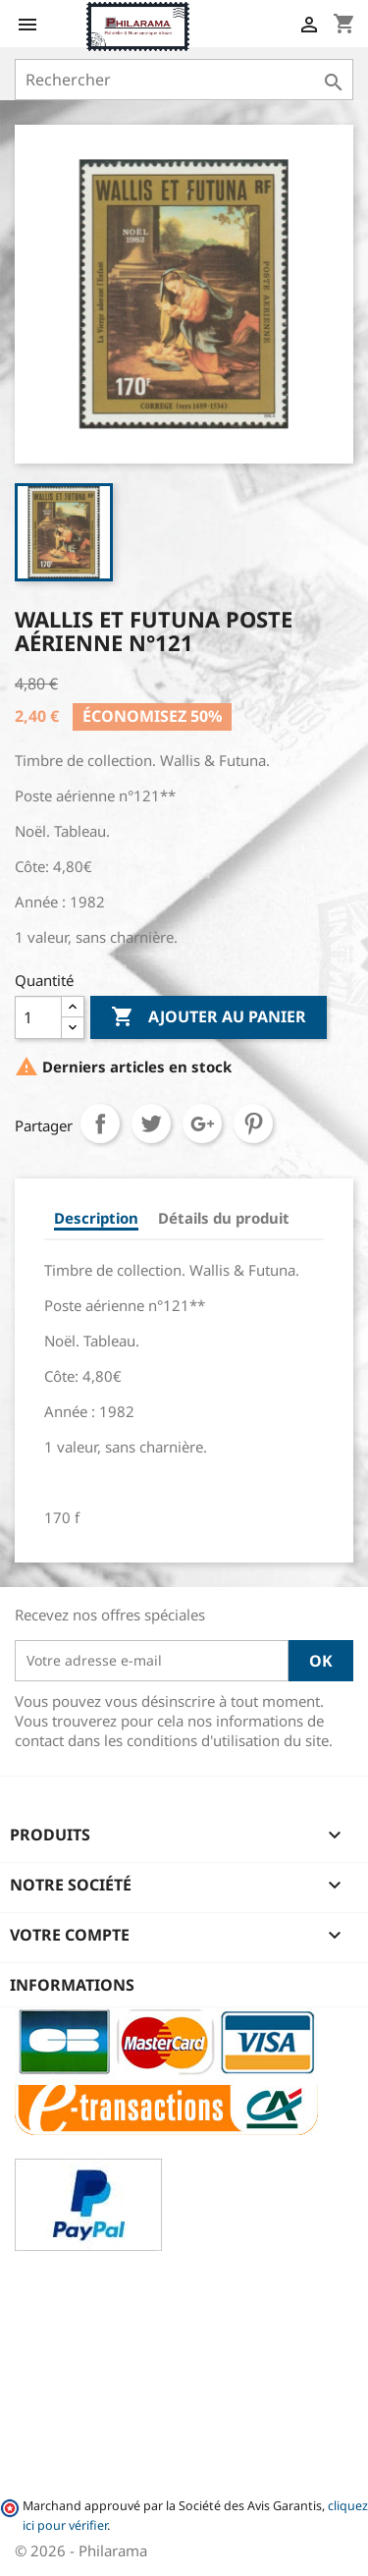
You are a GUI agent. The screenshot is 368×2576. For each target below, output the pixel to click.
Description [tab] (96, 1218)
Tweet (151, 1123)
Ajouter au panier (208, 1017)
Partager (100, 1123)
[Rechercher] (184, 79)
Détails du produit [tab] (223, 1218)
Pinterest (253, 1123)
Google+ (202, 1123)
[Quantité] (38, 1017)
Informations (72, 1985)
